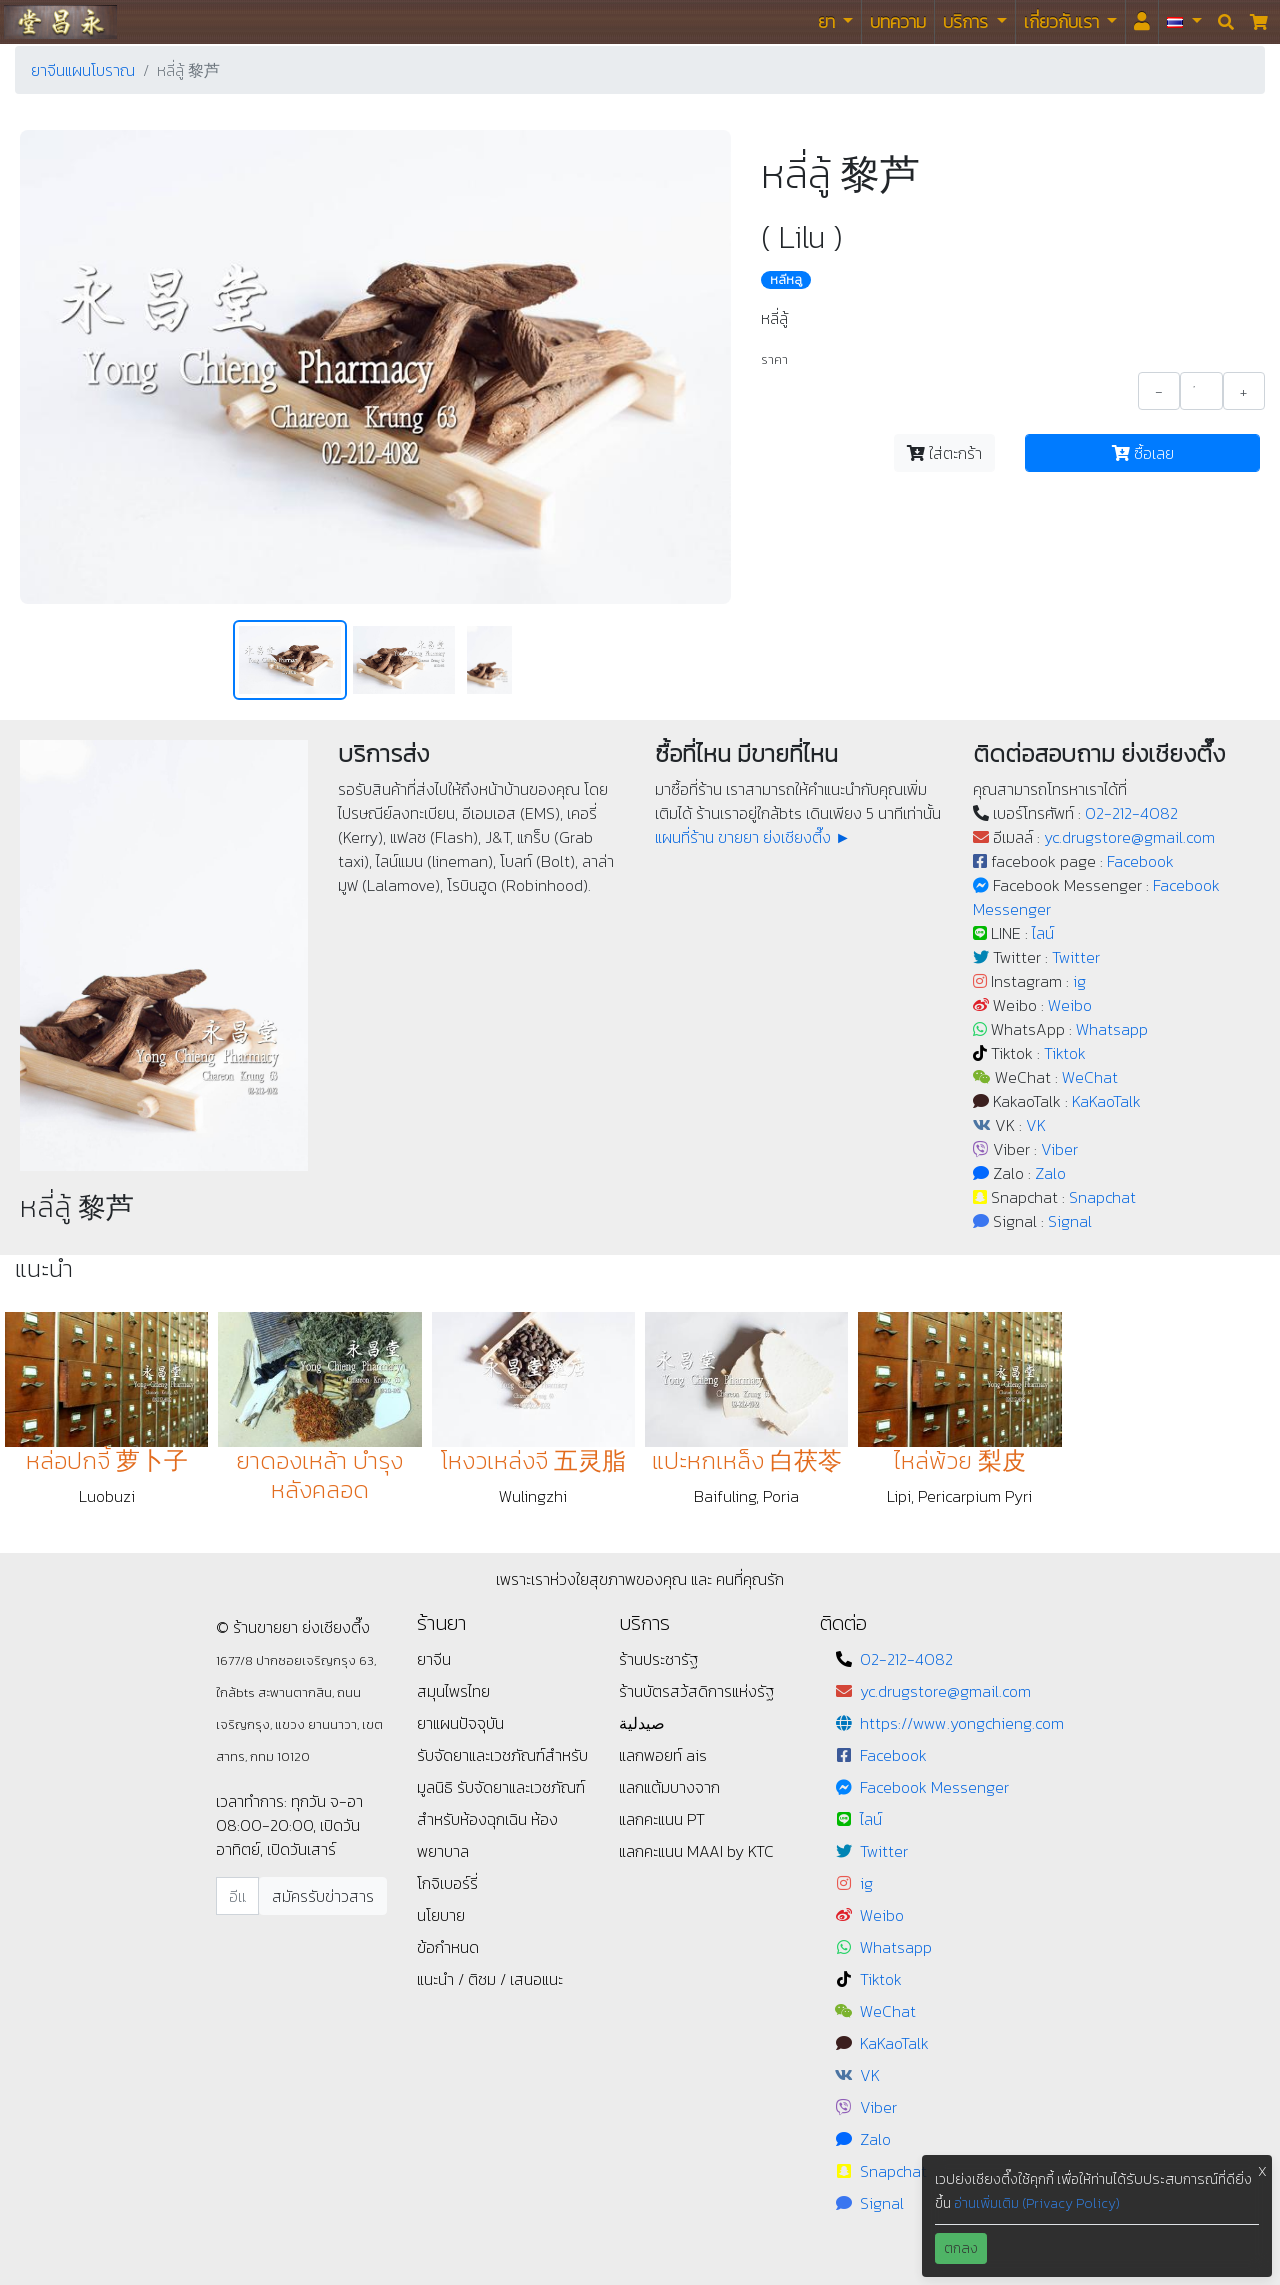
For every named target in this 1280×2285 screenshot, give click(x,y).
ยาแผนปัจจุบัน (460, 1723)
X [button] (1262, 2171)
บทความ (898, 21)
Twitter (1076, 957)
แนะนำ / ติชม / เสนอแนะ (490, 1979)
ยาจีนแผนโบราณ (83, 70)
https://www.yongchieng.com (962, 1723)
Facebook (1140, 861)
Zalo (1050, 1173)
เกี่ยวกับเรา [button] (1063, 21)
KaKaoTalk (1106, 1101)
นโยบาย (441, 1915)
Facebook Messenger (934, 1787)
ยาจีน (434, 1659)
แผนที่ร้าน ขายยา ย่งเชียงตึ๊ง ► (753, 837)
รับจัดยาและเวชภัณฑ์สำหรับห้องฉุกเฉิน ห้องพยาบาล (501, 1819)
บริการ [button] (967, 21)
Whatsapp (1112, 1029)
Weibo (1070, 1005)
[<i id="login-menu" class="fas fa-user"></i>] (1142, 22)
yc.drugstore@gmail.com (1129, 837)
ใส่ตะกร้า (944, 453)
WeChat (1090, 1077)
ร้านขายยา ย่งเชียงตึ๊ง (60, 21)
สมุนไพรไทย (453, 1691)
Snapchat (1102, 1197)
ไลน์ (1043, 933)
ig (1079, 981)
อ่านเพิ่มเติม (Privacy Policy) (1037, 2203)
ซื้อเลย (1143, 453)
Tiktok (1065, 1053)
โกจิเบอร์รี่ (447, 1883)
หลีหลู (786, 280)
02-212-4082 (1131, 813)
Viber (1059, 1149)
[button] (1184, 22)
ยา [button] (828, 21)
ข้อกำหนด (448, 1947)
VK (1036, 1125)
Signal (1070, 1221)
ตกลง (961, 2248)
